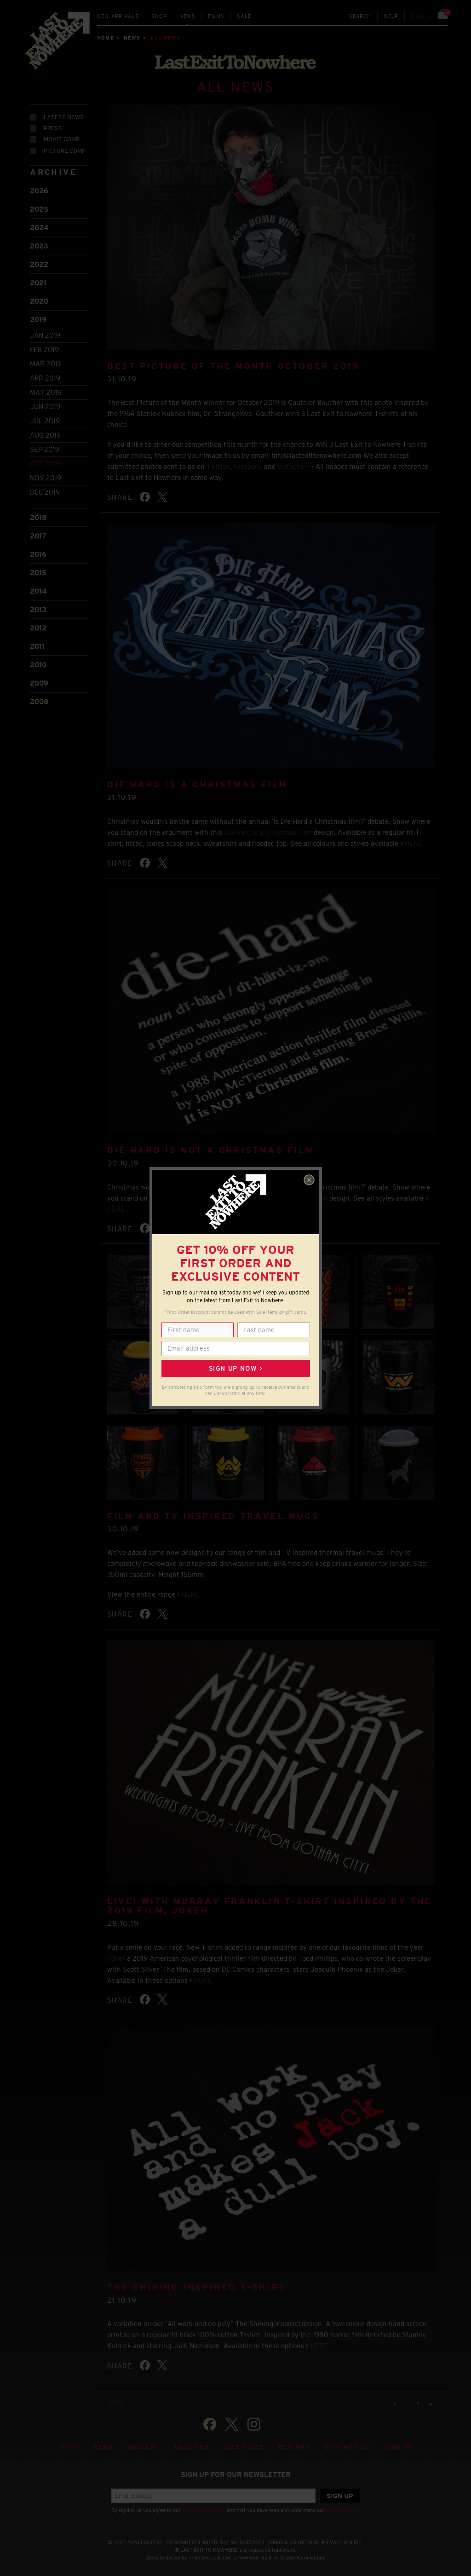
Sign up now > (235, 1368)
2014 (38, 590)
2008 (39, 700)
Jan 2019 (45, 334)
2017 (38, 534)
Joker (116, 1957)
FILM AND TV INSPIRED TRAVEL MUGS (213, 1514)
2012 (38, 626)
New (118, 16)
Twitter (218, 465)
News (187, 16)
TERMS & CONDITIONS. (294, 2541)
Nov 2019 (45, 477)
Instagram (293, 465)
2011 (37, 645)
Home (105, 37)
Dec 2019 (45, 491)
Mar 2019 (46, 363)
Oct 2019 (45, 463)
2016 (38, 553)
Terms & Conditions (203, 2509)
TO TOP (116, 2401)
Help (391, 16)
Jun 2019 (45, 406)
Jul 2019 (45, 420)
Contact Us (347, 2446)
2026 (39, 190)
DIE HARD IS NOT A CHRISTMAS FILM (210, 1149)
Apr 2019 (45, 377)
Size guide (244, 2446)
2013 (38, 608)
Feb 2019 (44, 348)
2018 (38, 516)
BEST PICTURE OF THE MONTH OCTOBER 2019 (233, 365)
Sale (244, 16)
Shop (159, 16)
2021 (38, 282)
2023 (39, 245)
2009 (39, 682)
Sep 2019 (44, 448)
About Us (191, 2446)
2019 (38, 319)
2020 (39, 300)
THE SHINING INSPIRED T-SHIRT (196, 2286)
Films (216, 16)
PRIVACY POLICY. (342, 2541)
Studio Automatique (302, 2556)
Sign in (421, 16)
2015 (38, 571)
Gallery (143, 2446)
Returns (293, 2446)
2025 (39, 208)
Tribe (194, 2556)
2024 (39, 227)
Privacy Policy (342, 2509)
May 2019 (46, 391)
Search (360, 16)
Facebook (247, 465)
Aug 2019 (45, 434)
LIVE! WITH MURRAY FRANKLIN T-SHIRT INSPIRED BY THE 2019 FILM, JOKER (269, 1905)
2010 (38, 663)
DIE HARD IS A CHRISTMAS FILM (197, 783)
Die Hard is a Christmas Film (268, 831)
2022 (39, 263)
